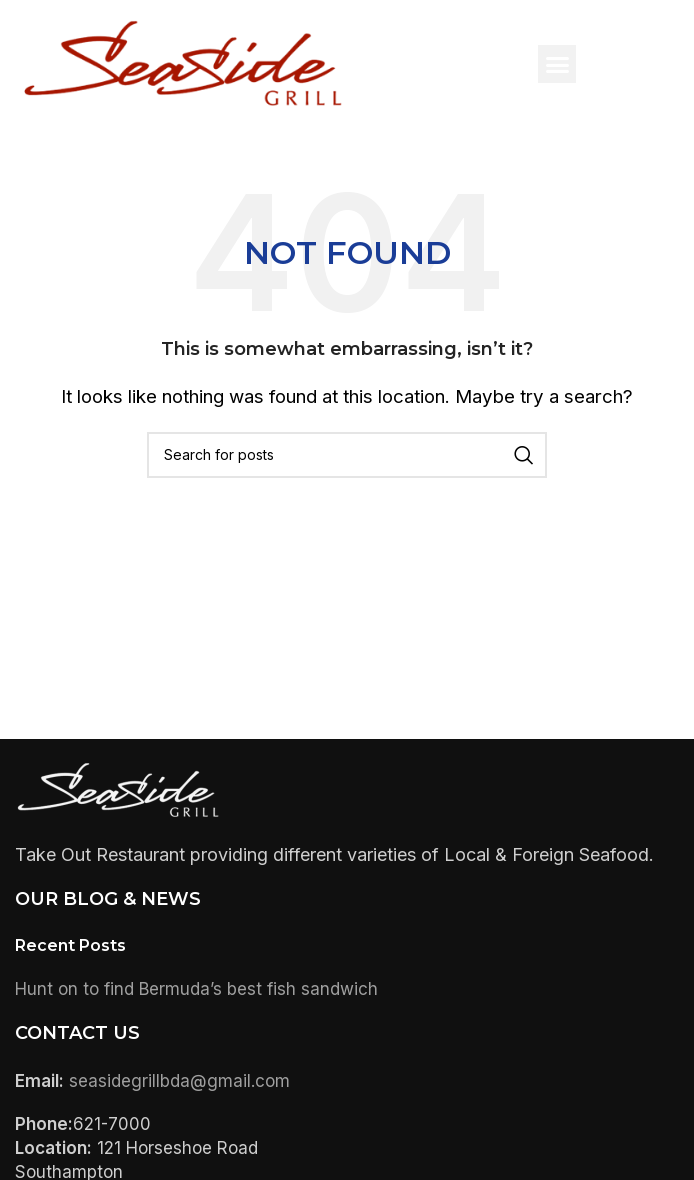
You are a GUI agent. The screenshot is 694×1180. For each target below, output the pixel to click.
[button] (557, 64)
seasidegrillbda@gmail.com (179, 1081)
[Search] (347, 455)
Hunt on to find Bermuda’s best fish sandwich (196, 989)
